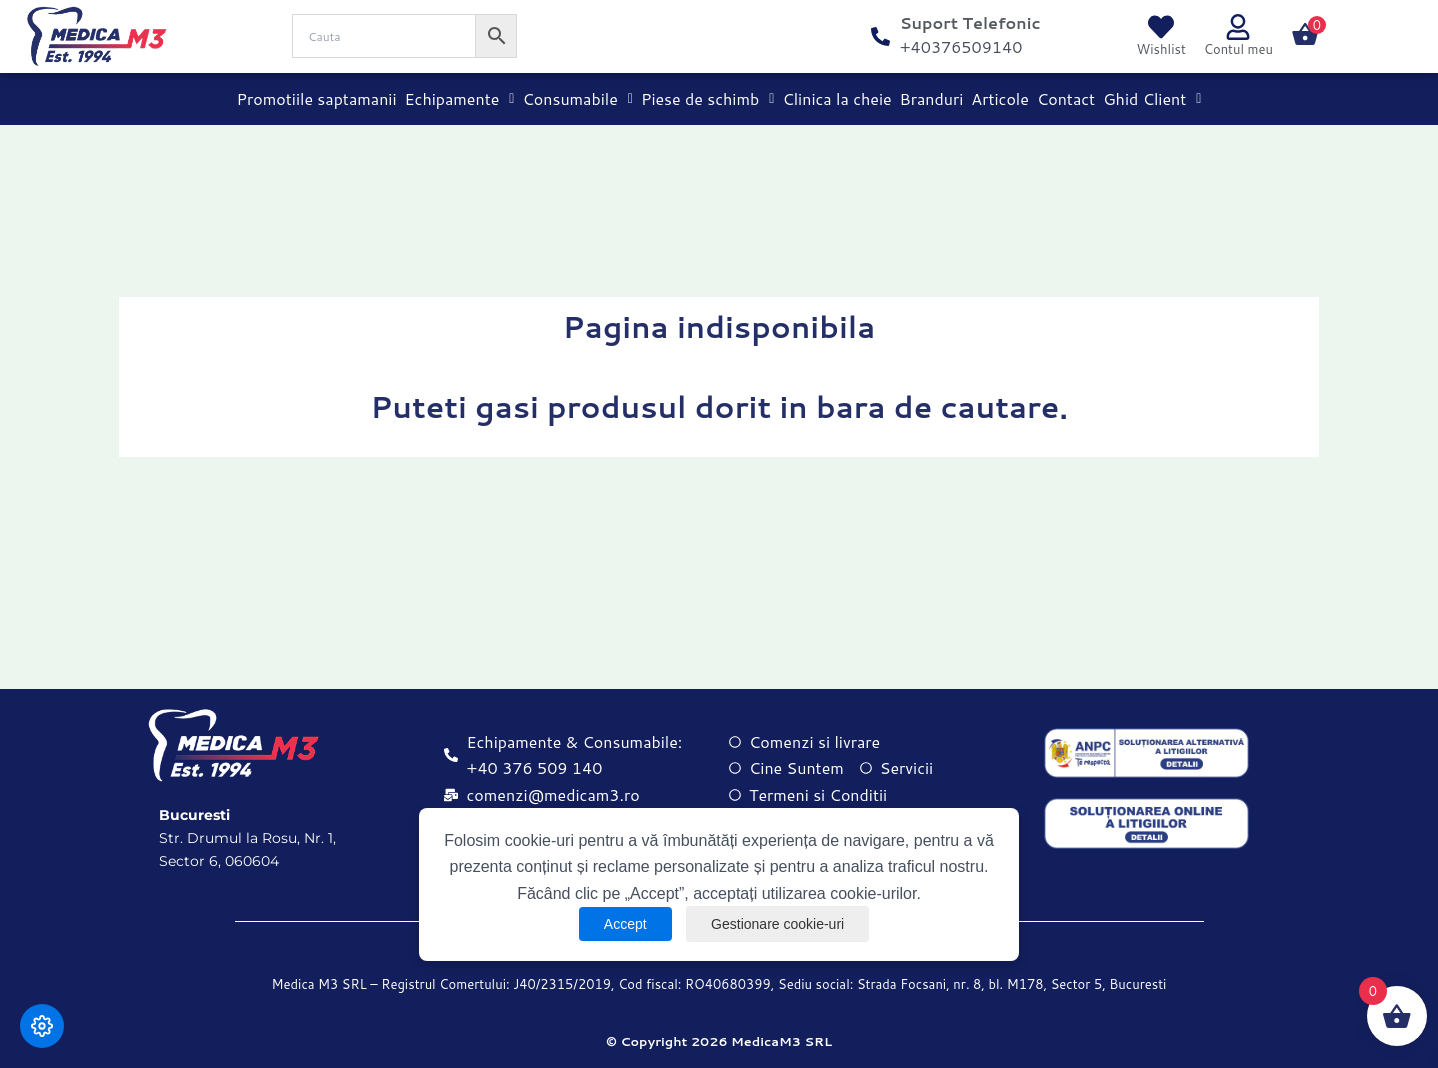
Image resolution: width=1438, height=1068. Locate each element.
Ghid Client (1152, 98)
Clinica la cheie (836, 98)
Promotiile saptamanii (317, 98)
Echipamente (460, 98)
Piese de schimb (707, 98)
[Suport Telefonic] (880, 36)
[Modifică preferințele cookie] (42, 1026)
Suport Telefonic (970, 22)
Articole (1000, 98)
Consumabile (577, 98)
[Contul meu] (1238, 27)
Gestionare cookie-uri (777, 924)
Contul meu (1238, 49)
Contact (1066, 98)
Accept (625, 924)
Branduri (932, 98)
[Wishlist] (1161, 27)
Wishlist (1161, 49)
